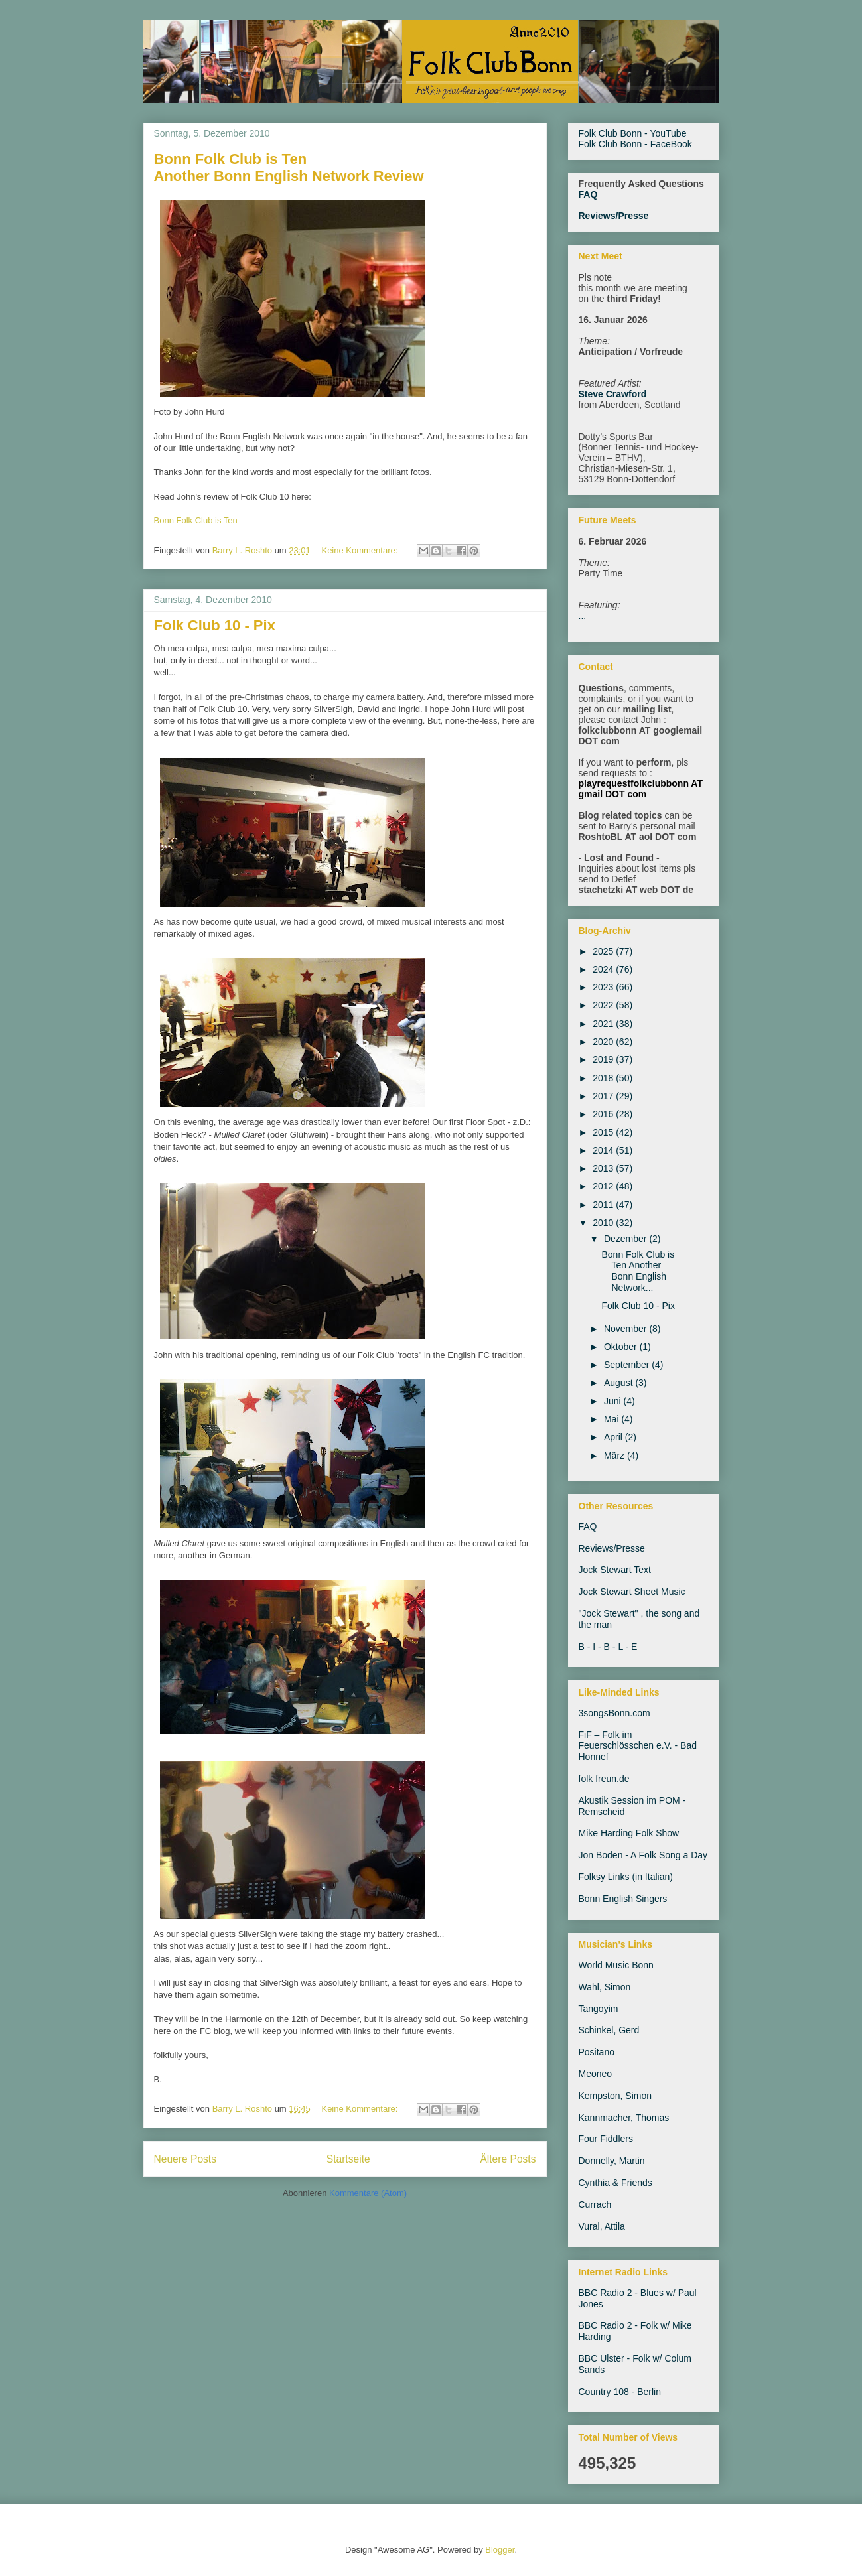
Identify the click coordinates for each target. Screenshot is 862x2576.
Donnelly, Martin (612, 2160)
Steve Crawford (613, 394)
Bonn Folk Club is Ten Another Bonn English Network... (637, 1271)
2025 (604, 951)
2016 (604, 1114)
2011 (604, 1204)
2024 (604, 969)
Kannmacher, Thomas (624, 2117)
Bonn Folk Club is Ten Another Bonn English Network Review (289, 167)
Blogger (499, 2550)
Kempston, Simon (615, 2095)
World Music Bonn (616, 1965)
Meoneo (595, 2073)
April (614, 1437)
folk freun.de (604, 1778)
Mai (612, 1419)
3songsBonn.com (614, 1713)
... (583, 615)
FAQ (588, 194)
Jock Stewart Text (615, 1569)
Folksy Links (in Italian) (626, 1876)
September (628, 1364)
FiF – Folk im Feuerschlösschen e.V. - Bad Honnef (638, 1746)
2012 (604, 1186)
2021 (604, 1023)
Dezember (626, 1238)
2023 (604, 987)
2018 (604, 1078)
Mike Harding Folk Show (629, 1833)
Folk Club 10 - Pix (214, 625)
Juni (614, 1401)
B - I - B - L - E (608, 1646)
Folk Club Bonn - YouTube (633, 133)
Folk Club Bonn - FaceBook (635, 144)
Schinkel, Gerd (609, 2030)
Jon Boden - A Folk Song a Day (643, 1855)
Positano (596, 2052)
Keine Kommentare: (360, 550)
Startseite (348, 2159)
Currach (595, 2204)
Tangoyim (598, 2008)
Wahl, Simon (605, 1987)
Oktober (622, 1346)
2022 (604, 1005)
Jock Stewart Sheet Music (632, 1591)
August (619, 1382)
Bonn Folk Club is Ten (196, 520)
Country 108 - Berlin (620, 2391)
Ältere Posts (508, 2159)
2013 (604, 1168)
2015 (604, 1132)
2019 (604, 1059)
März (615, 1455)
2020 (604, 1041)
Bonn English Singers (623, 1898)
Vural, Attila (602, 2226)
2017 (604, 1096)
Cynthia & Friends (615, 2182)
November (626, 1328)
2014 (604, 1150)
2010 (604, 1222)
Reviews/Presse (614, 215)
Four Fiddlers (606, 2139)
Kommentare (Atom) (368, 2193)
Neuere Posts (185, 2159)
